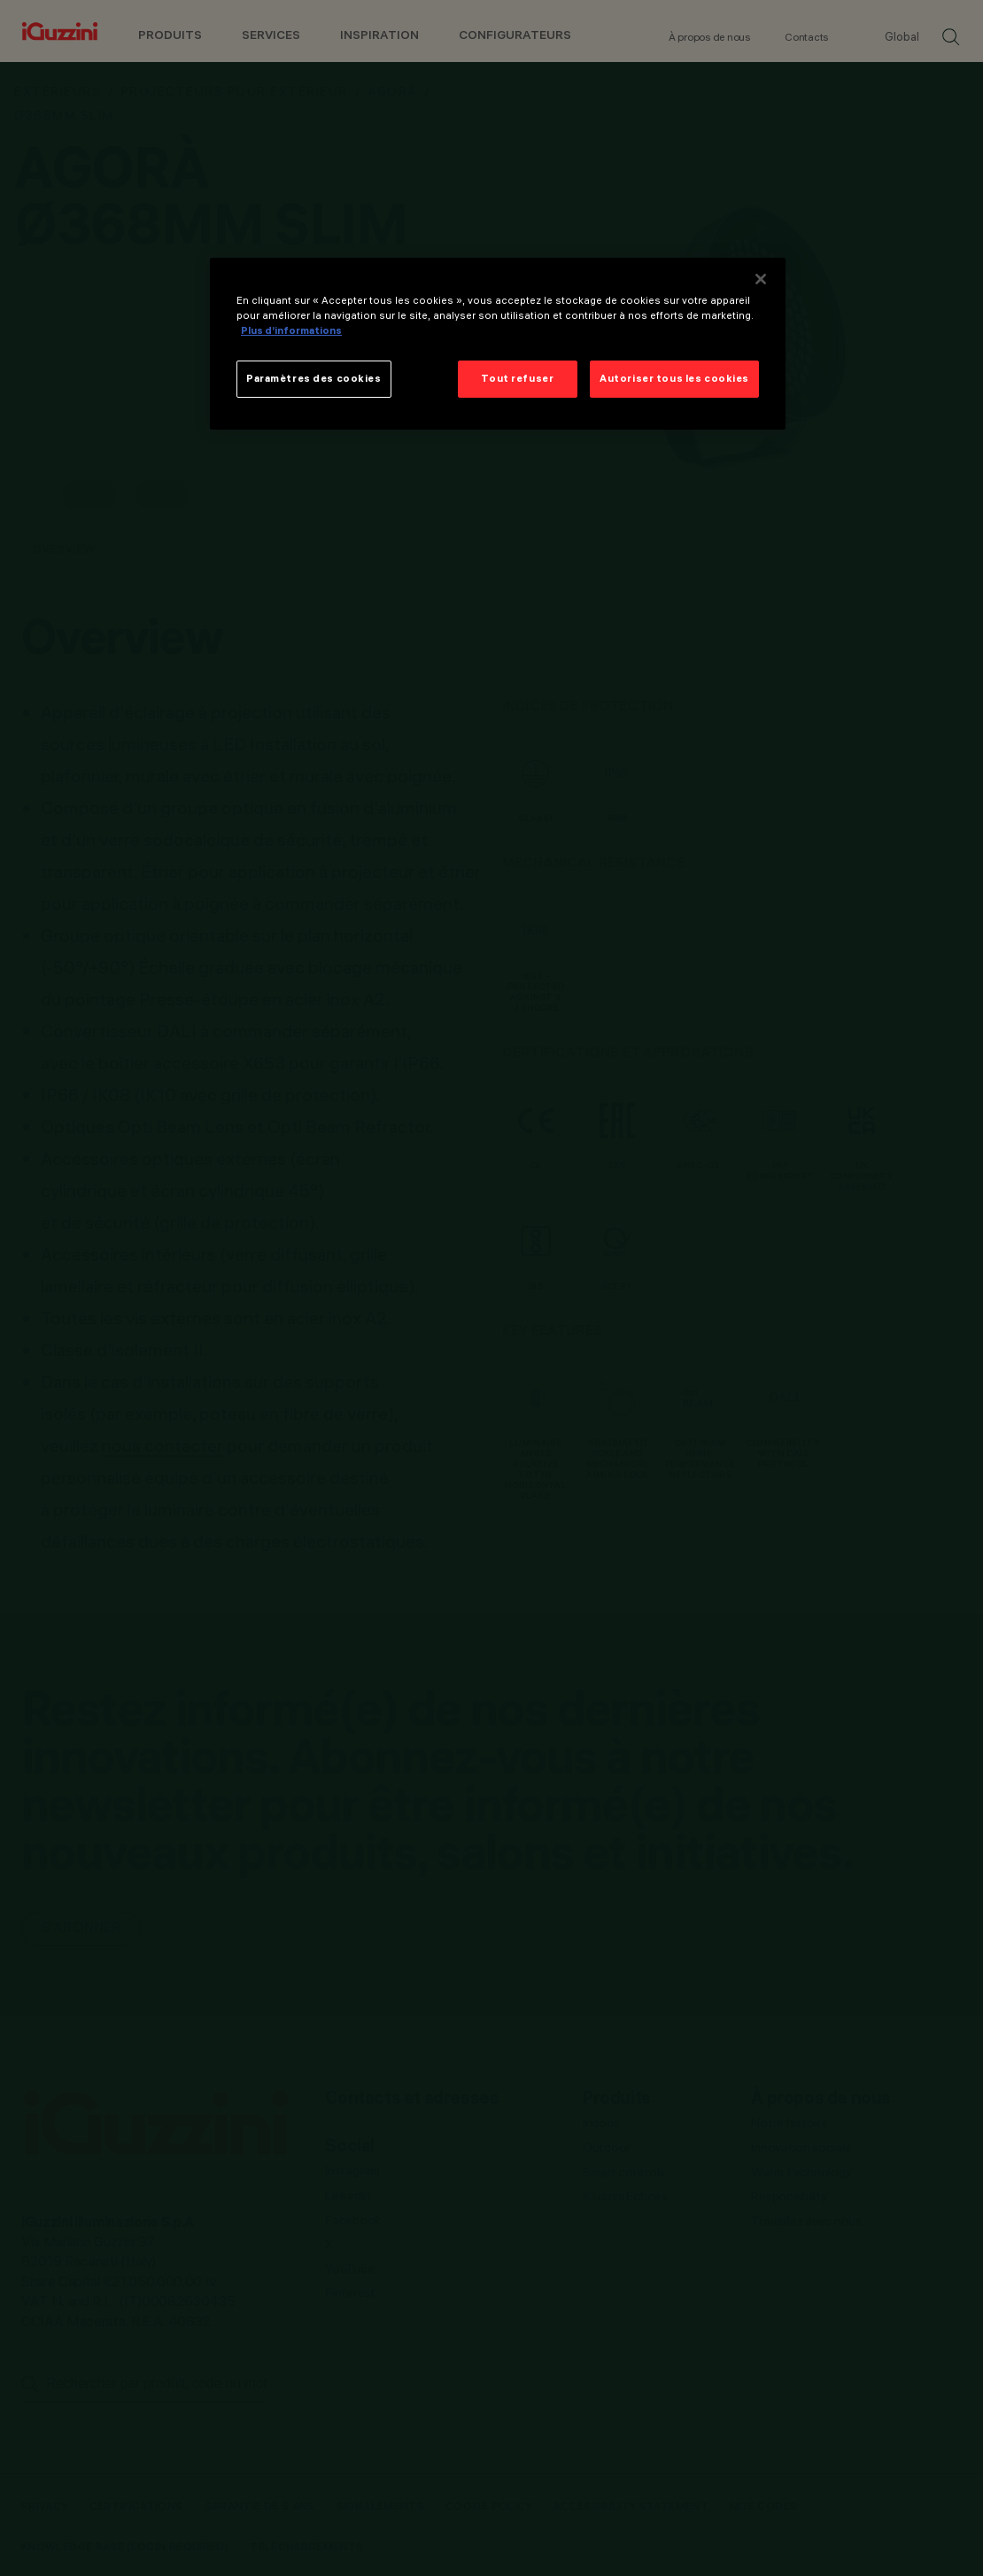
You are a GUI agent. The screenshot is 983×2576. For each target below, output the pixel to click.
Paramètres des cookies (314, 378)
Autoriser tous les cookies (674, 378)
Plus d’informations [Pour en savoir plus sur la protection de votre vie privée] (291, 330)
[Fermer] (760, 279)
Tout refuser (517, 378)
